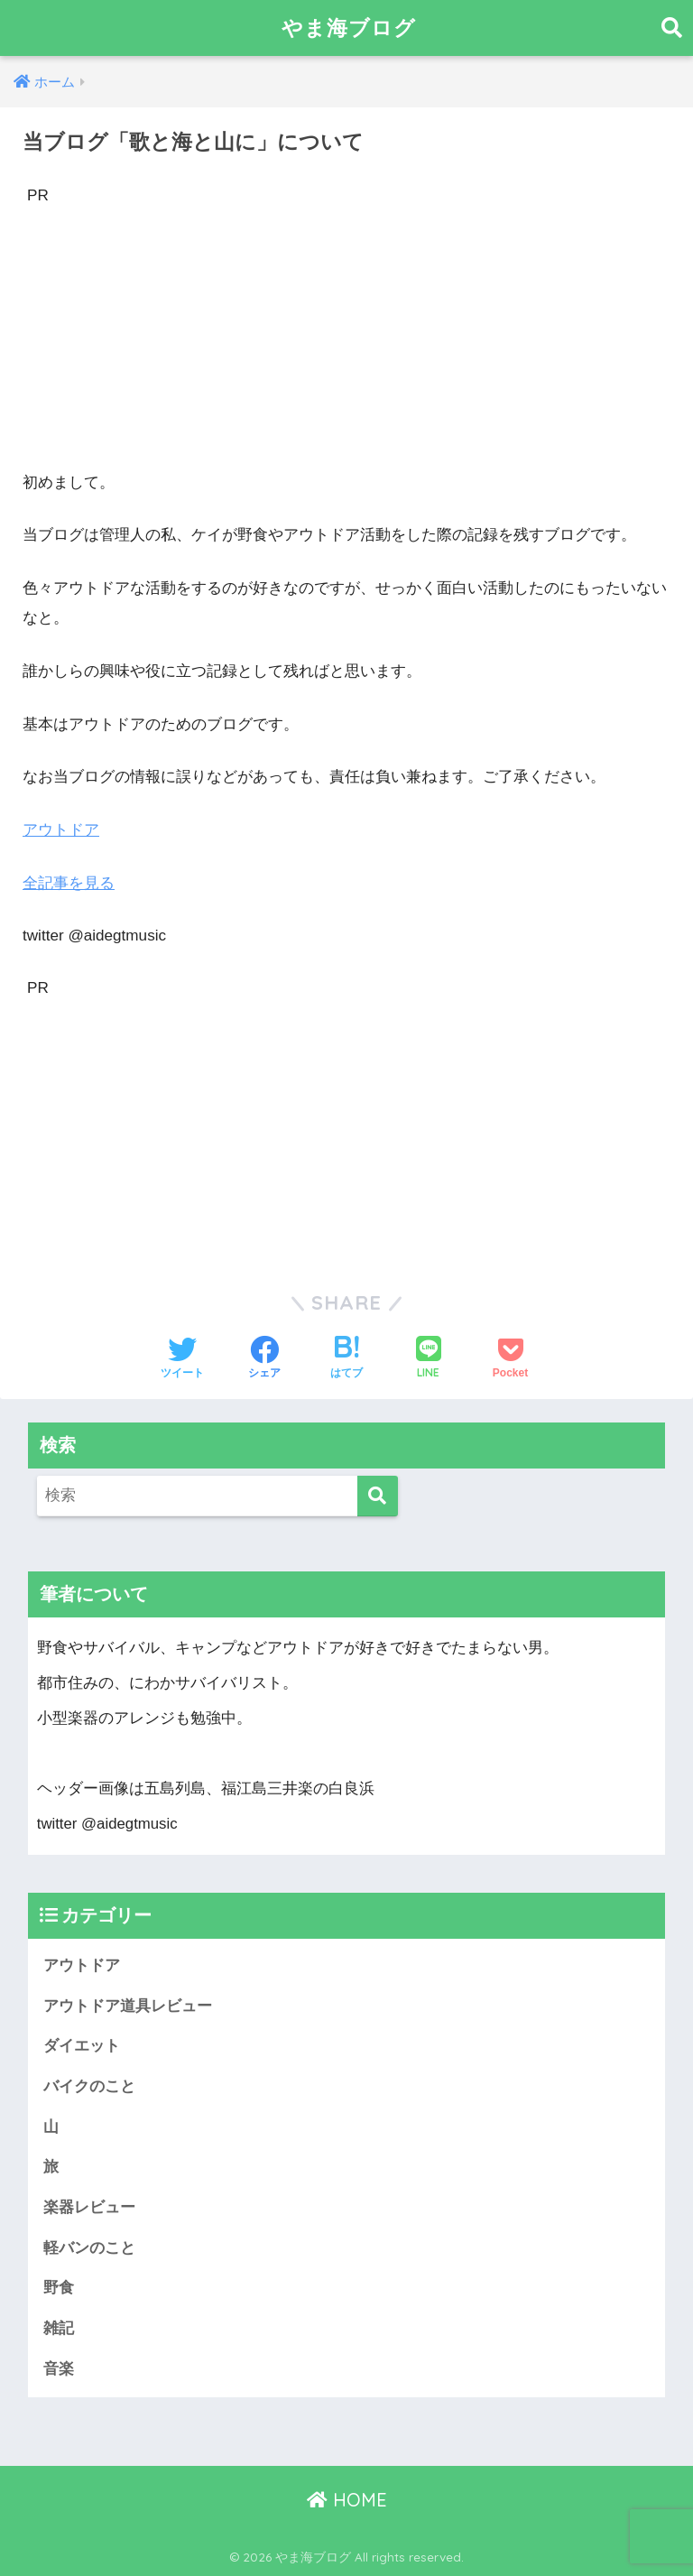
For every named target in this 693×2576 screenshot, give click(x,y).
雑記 (58, 2328)
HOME (347, 2499)
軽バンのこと (89, 2247)
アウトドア (61, 830)
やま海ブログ (349, 27)
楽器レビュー (89, 2207)
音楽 (58, 2368)
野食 (58, 2287)
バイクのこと (89, 2086)
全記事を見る (69, 883)
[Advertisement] (346, 336)
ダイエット (81, 2045)
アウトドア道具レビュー (127, 2006)
